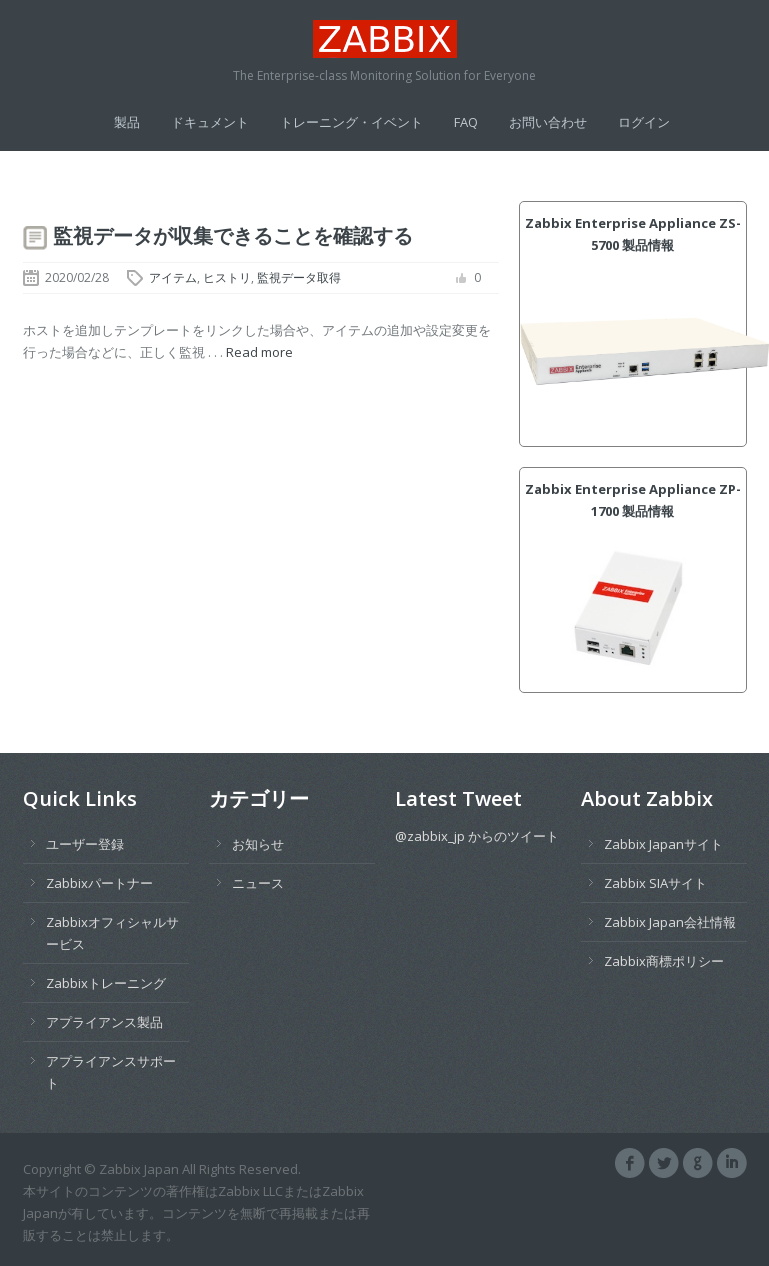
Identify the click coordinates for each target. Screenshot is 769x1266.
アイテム (173, 277)
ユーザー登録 (85, 844)
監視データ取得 (299, 277)
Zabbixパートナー (99, 883)
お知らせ (258, 844)
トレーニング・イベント (351, 122)
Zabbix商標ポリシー (664, 961)
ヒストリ (227, 277)
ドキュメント (210, 122)
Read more (259, 352)
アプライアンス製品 (104, 1022)
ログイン (644, 122)
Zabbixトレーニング (106, 983)
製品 (127, 122)
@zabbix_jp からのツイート (477, 836)
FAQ (466, 122)
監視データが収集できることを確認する (233, 235)
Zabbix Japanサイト (663, 844)
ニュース (258, 883)
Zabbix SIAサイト (655, 883)
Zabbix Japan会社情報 (670, 922)
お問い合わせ (548, 122)
